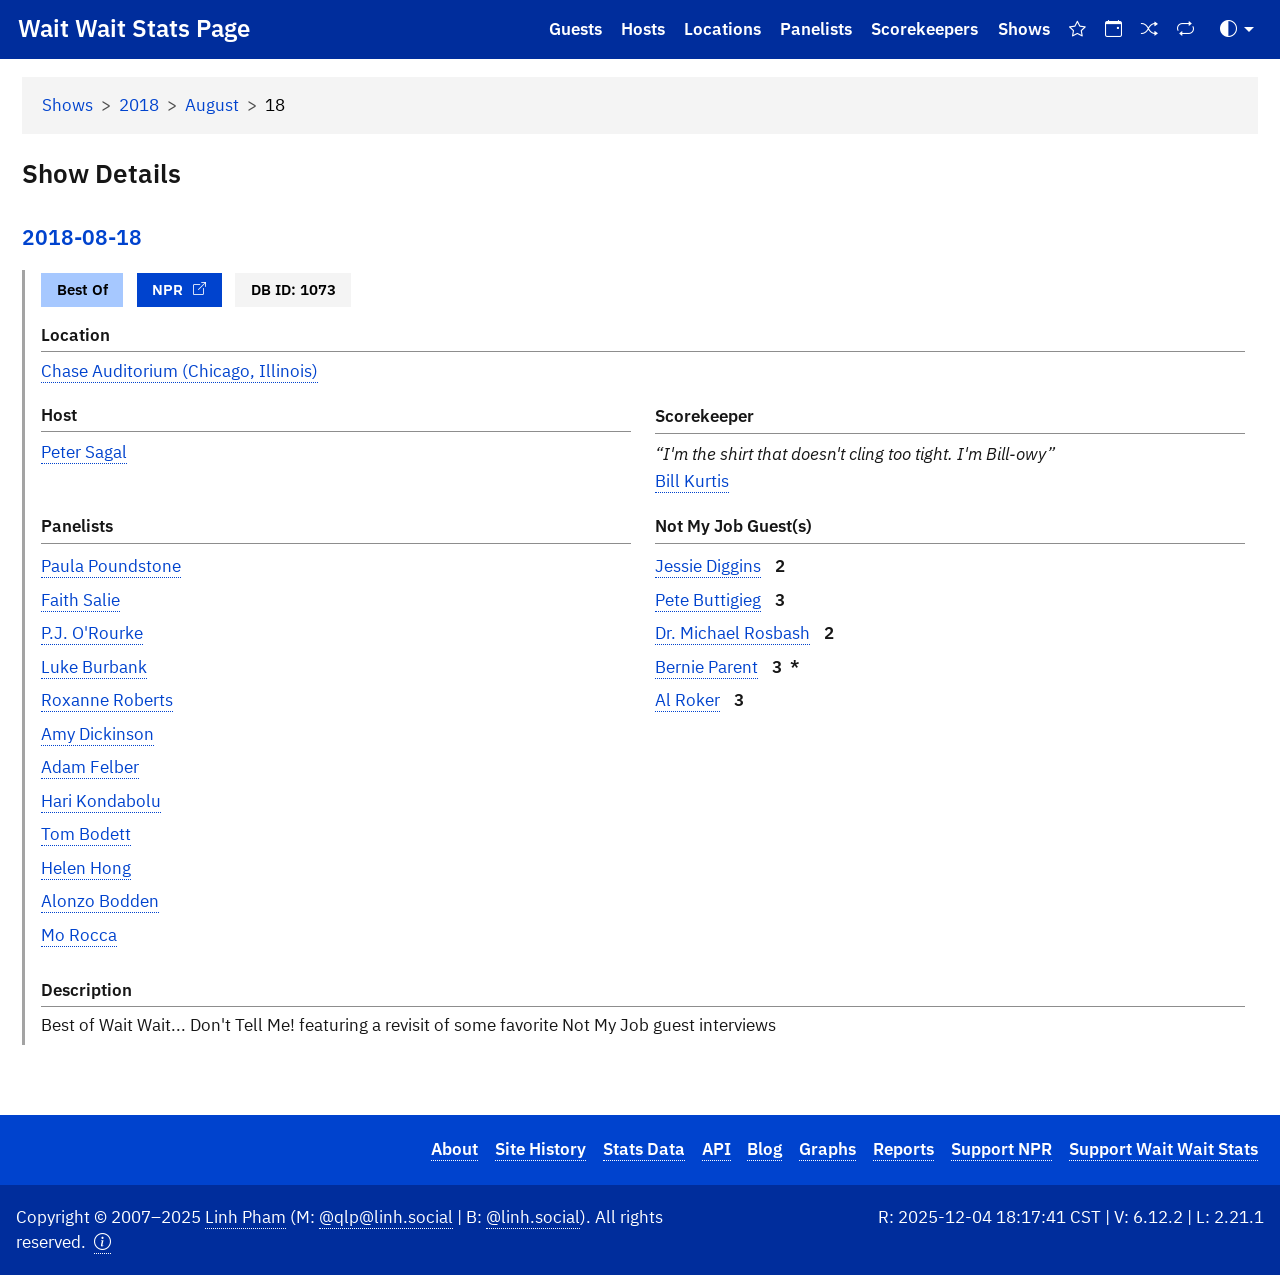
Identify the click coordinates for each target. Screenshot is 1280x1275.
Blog (764, 1149)
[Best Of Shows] (1077, 29)
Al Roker (687, 700)
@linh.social (533, 1217)
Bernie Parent (706, 667)
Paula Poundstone (111, 566)
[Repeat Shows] (1186, 29)
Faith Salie (80, 600)
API (716, 1149)
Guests (575, 29)
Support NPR (1001, 1149)
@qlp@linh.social (386, 1217)
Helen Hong (86, 868)
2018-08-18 (82, 237)
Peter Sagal (84, 452)
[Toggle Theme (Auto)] (1237, 29)
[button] (102, 1242)
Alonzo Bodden (100, 901)
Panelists (816, 29)
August (212, 105)
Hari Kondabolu (101, 801)
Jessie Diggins (708, 566)
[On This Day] (1113, 29)
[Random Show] (1150, 29)
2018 (139, 105)
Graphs (827, 1149)
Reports (903, 1149)
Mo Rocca (79, 935)
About (454, 1149)
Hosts (643, 29)
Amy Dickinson (97, 734)
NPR (179, 289)
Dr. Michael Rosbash (732, 633)
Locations (722, 29)
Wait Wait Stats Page (134, 28)
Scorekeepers (924, 29)
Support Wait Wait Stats (1163, 1149)
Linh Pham (245, 1217)
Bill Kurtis (692, 481)
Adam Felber (90, 767)
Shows (1024, 29)
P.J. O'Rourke (92, 633)
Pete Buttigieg (708, 600)
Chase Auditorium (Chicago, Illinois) (179, 371)
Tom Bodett (86, 834)
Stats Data (644, 1149)
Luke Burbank (94, 667)
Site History (540, 1149)
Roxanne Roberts (107, 700)
